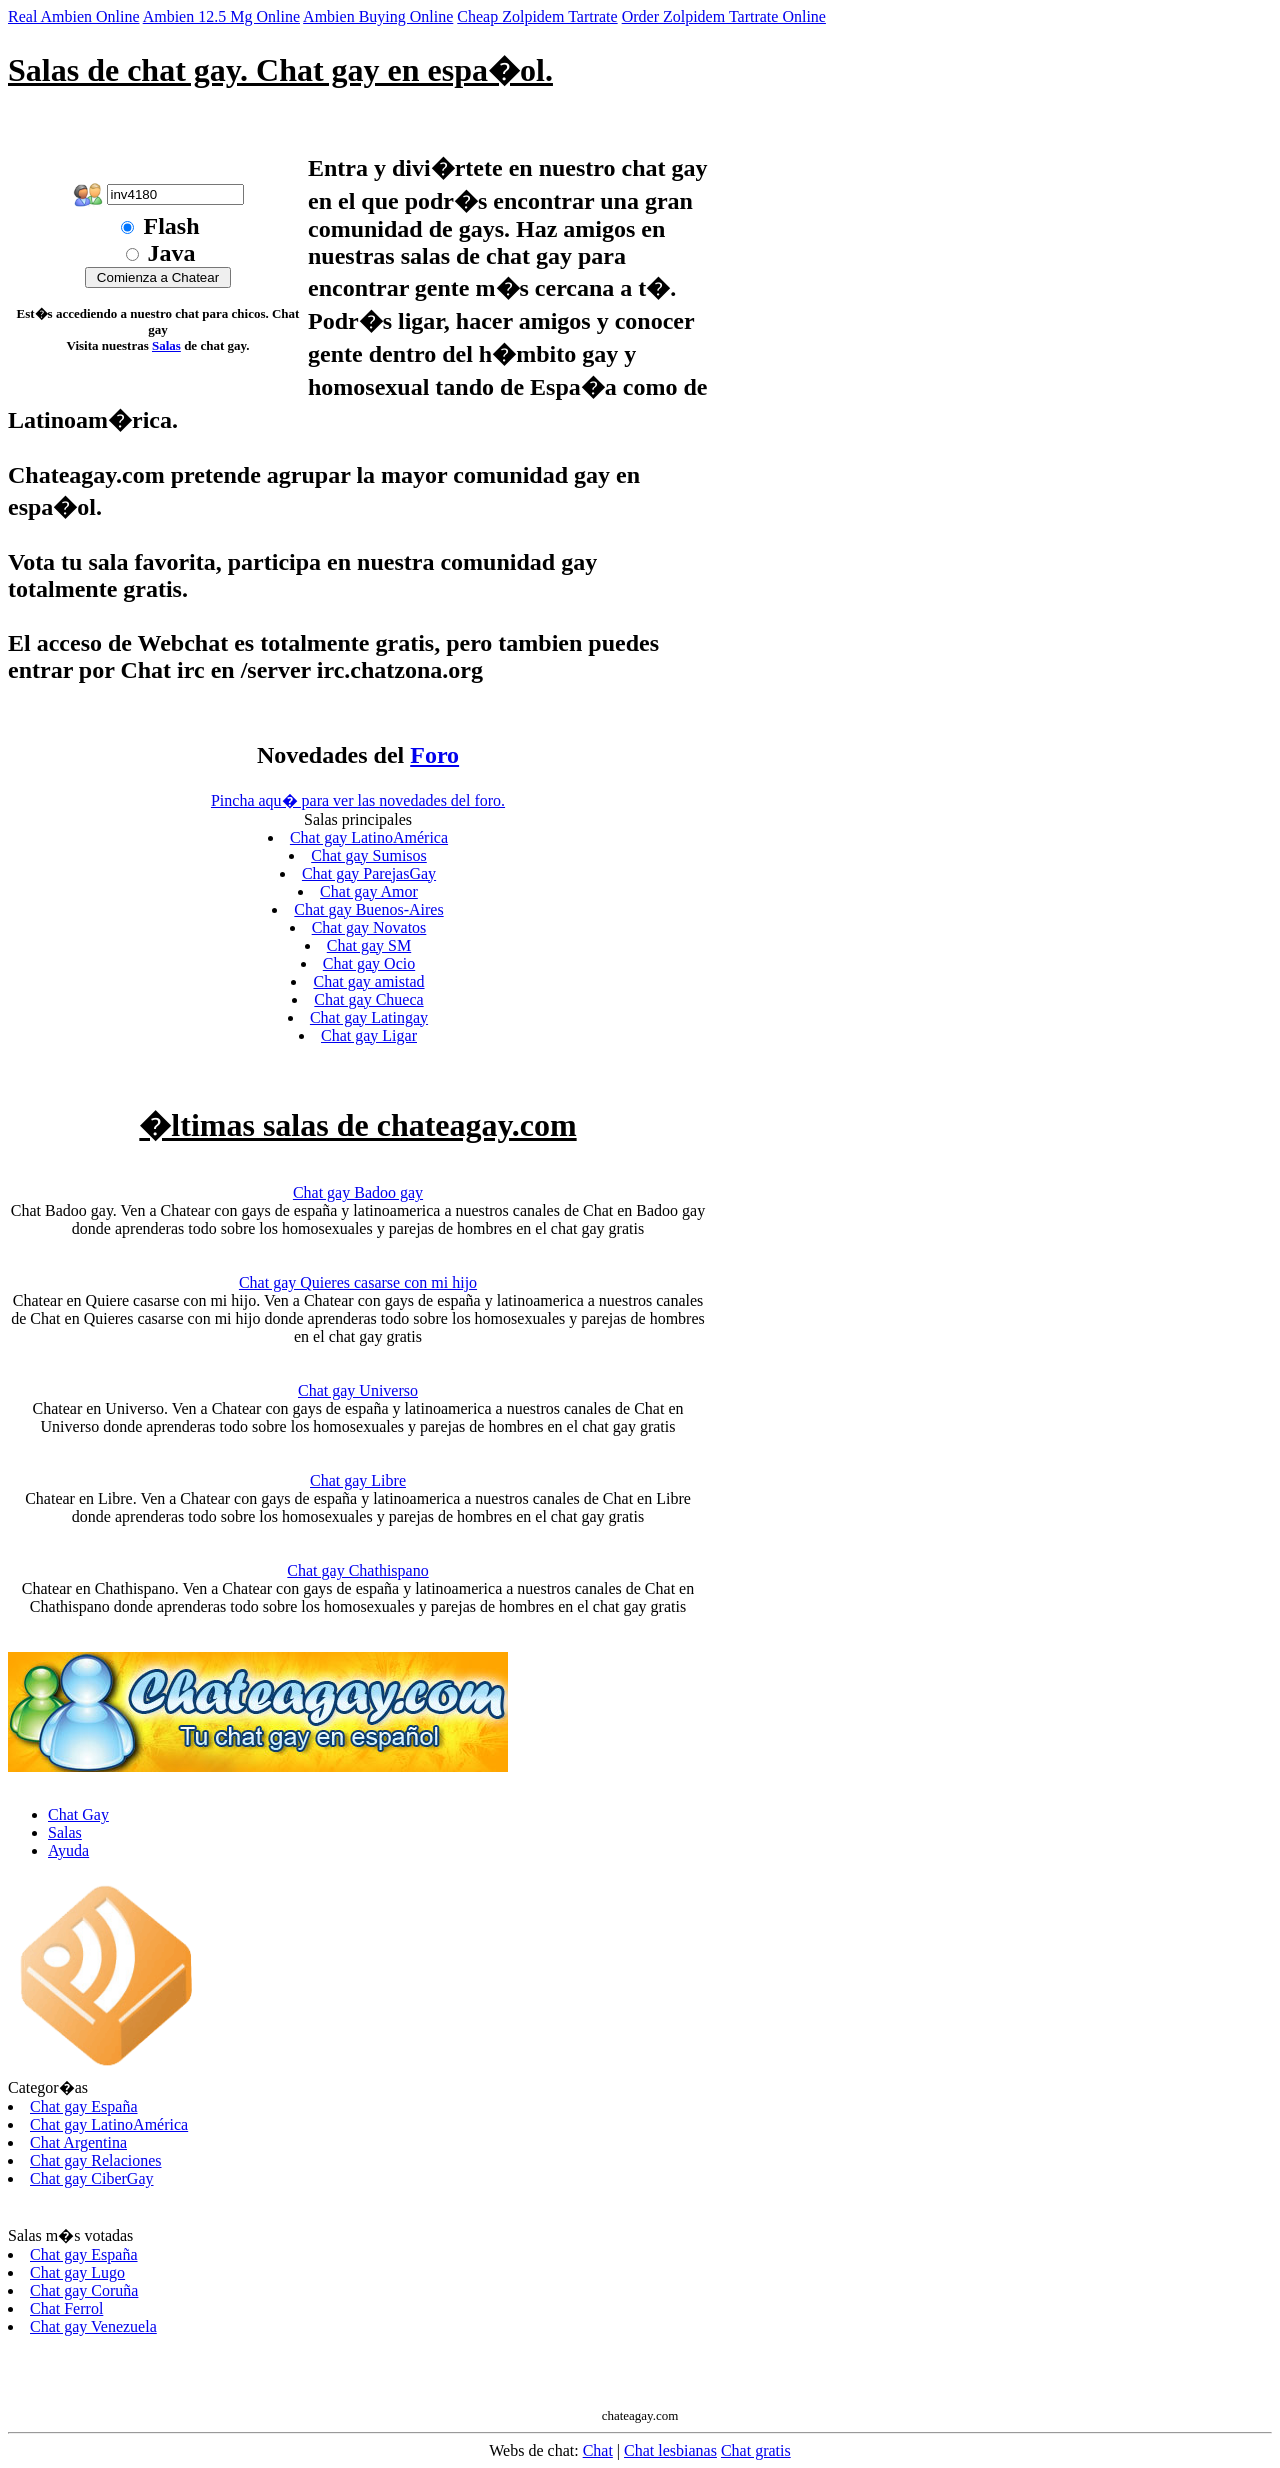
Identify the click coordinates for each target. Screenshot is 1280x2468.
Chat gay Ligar (369, 1035)
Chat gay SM (369, 945)
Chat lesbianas (670, 2450)
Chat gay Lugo (77, 2272)
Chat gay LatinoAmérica (369, 837)
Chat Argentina (78, 2142)
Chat (598, 2450)
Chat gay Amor (369, 891)
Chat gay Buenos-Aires (368, 909)
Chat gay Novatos (369, 927)
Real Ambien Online (74, 16)
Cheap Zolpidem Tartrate (537, 16)
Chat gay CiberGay (92, 2178)
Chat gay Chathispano (357, 1570)
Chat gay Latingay (369, 1017)
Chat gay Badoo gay (358, 1192)
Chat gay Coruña (84, 2290)
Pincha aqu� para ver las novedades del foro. (358, 800)
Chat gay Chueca (368, 999)
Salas (166, 345)
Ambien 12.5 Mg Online (221, 16)
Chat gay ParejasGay (369, 873)
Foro (434, 755)
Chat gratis (756, 2450)
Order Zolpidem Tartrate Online (724, 16)
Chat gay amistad (368, 981)
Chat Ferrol (66, 2308)
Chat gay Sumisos (369, 855)
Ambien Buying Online (378, 16)
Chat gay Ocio (369, 963)
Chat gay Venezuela (93, 2326)
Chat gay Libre (358, 1480)
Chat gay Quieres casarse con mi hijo (358, 1282)
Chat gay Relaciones (96, 2160)
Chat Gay (78, 1814)
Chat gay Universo (358, 1390)
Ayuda (68, 1850)
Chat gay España (84, 2106)
